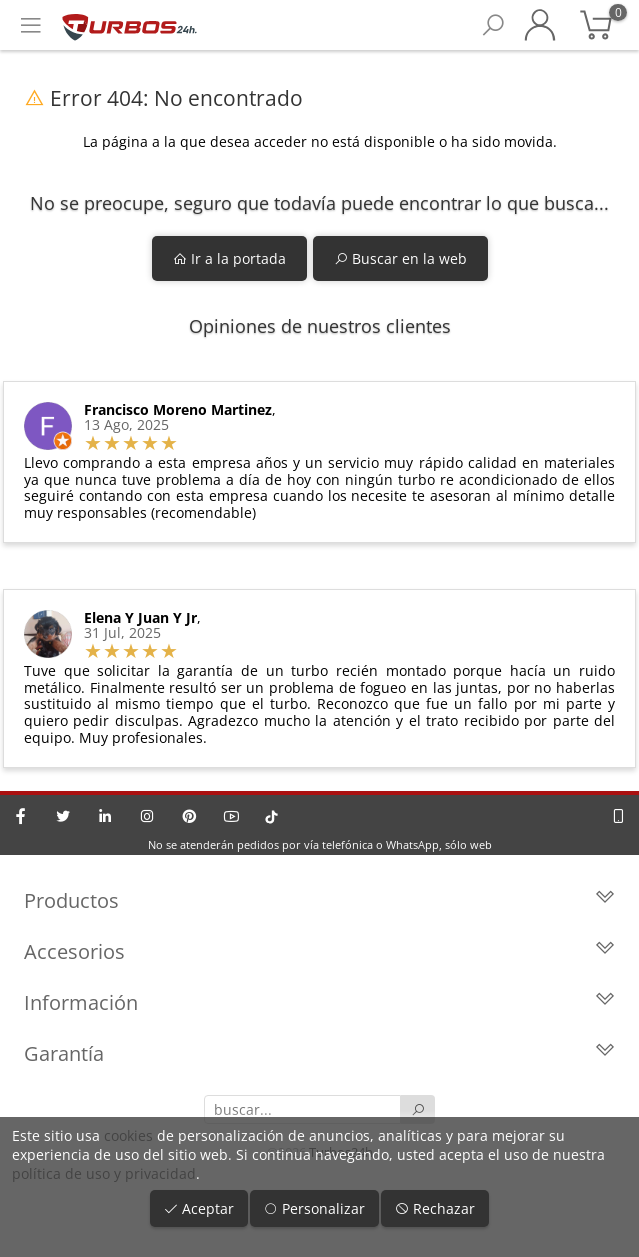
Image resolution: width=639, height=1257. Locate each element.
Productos (319, 900)
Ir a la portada (229, 258)
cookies (128, 1135)
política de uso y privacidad (104, 1173)
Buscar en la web (400, 258)
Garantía (319, 1053)
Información (319, 1002)
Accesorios (319, 951)
